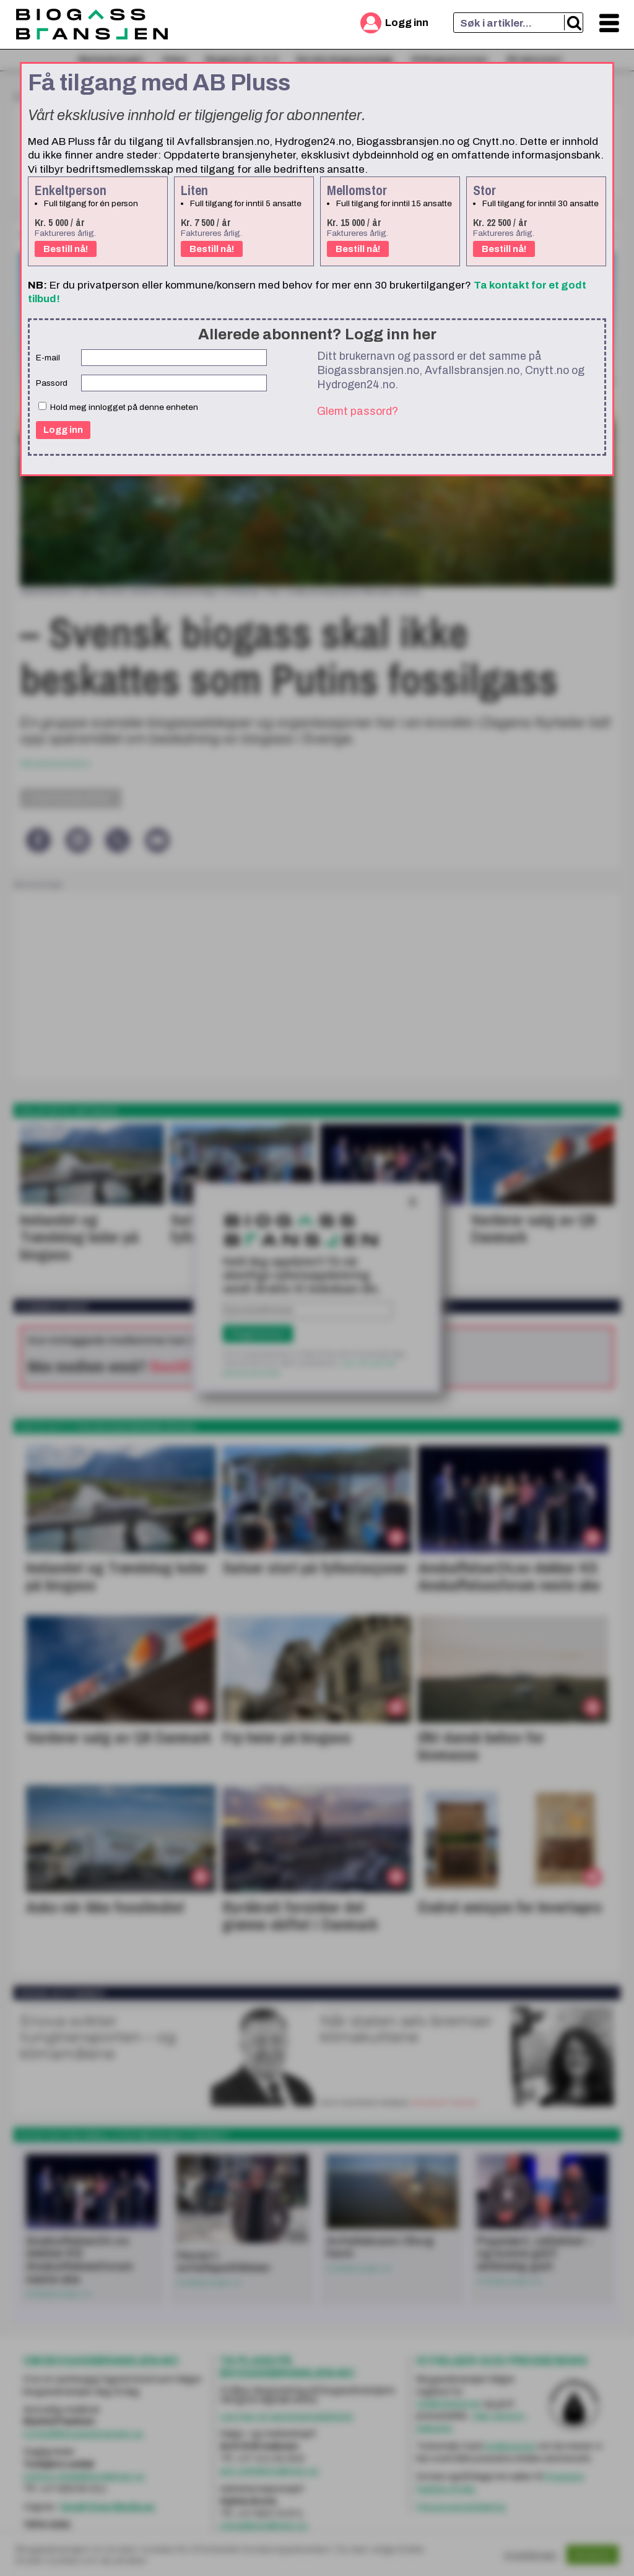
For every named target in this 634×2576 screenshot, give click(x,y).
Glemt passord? (357, 411)
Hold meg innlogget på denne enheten (118, 407)
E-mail (48, 357)
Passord (51, 383)
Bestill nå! (65, 249)
